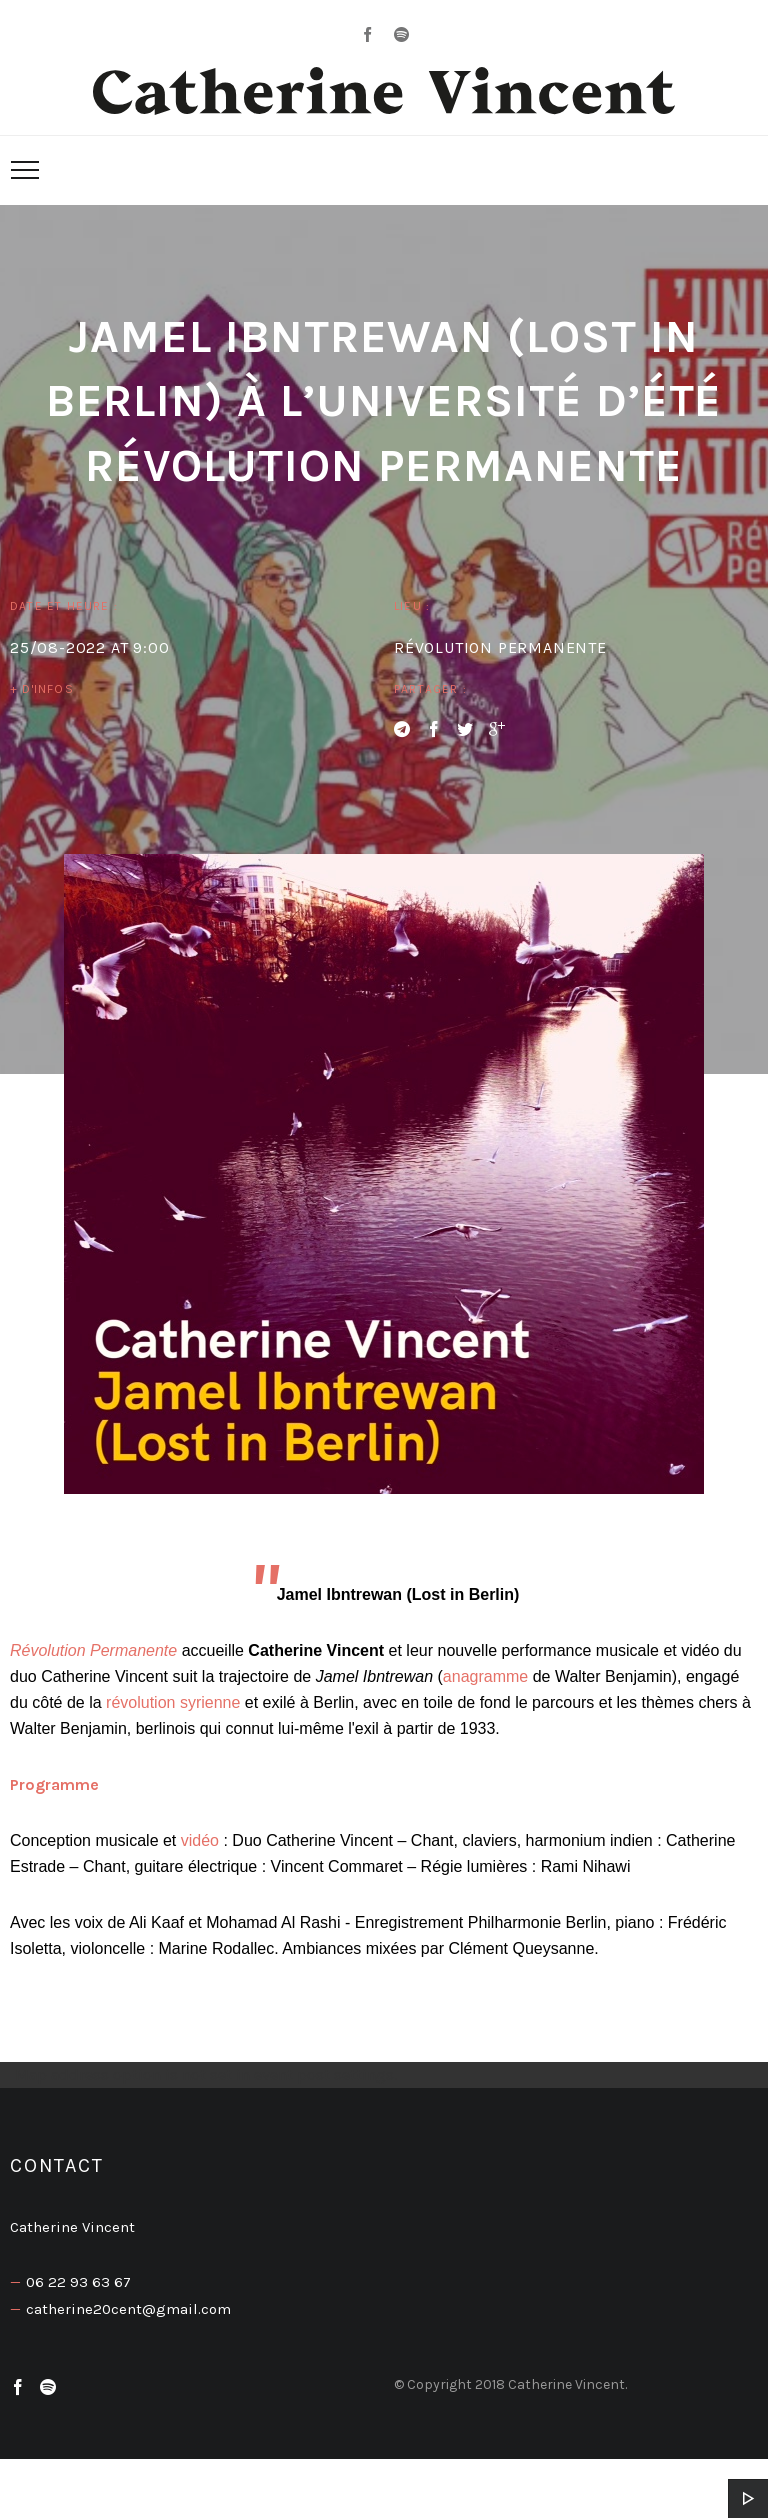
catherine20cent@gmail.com (128, 2309)
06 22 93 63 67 (78, 2282)
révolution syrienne (173, 1702)
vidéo (200, 1840)
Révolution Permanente (96, 1650)
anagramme (485, 1676)
